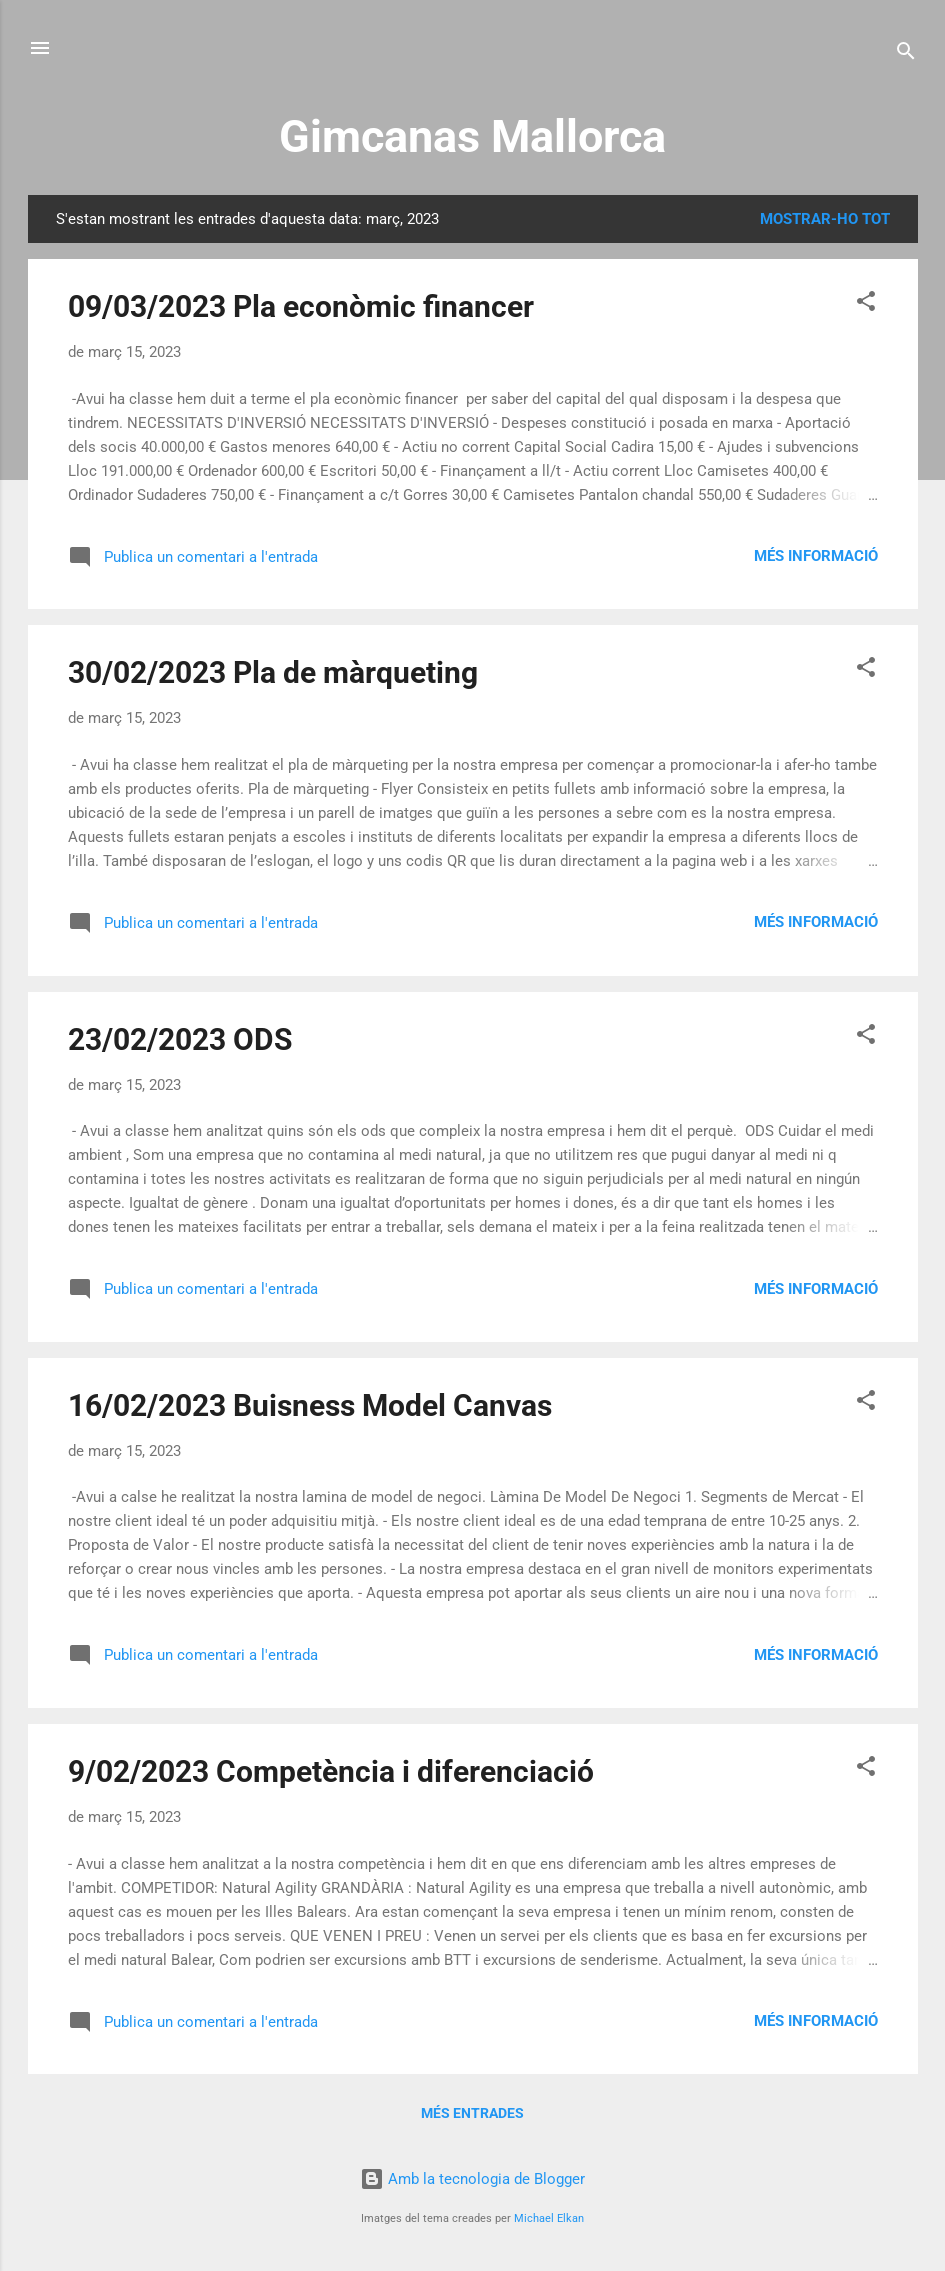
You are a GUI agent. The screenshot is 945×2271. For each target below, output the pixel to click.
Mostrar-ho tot (825, 219)
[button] (866, 304)
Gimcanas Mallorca (472, 136)
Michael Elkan (549, 2218)
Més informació (816, 556)
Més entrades (472, 2113)
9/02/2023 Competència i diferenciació (331, 1771)
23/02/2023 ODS (180, 1039)
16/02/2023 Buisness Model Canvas (310, 1405)
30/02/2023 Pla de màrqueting (273, 672)
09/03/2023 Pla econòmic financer (301, 306)
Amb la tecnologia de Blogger (472, 2179)
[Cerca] (906, 54)
